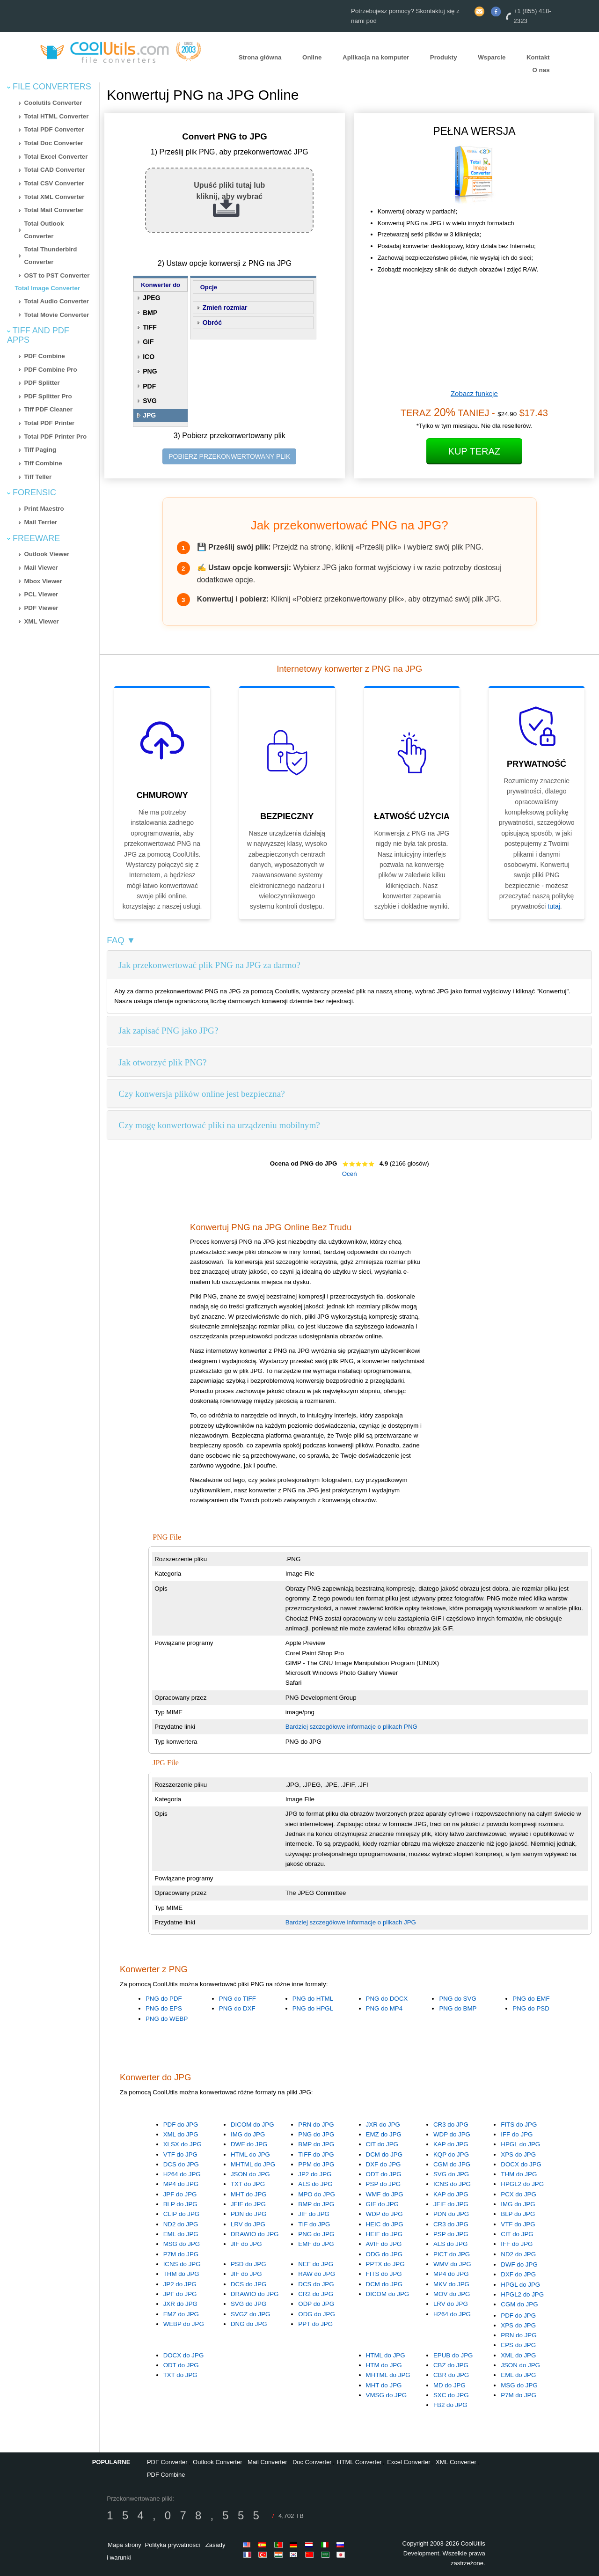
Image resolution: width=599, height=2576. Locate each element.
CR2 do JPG (315, 2293)
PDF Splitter (41, 382)
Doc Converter (312, 2462)
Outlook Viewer (46, 554)
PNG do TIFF (237, 1998)
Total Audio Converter (56, 301)
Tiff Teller (37, 476)
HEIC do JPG (384, 2224)
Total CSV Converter (54, 183)
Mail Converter (267, 2462)
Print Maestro (44, 508)
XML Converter (456, 2462)
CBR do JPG (451, 2374)
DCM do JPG (384, 2154)
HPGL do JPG (520, 2144)
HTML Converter (359, 2462)
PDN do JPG (248, 2213)
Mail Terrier (40, 522)
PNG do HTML (312, 1998)
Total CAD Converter (54, 169)
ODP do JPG (316, 2303)
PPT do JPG (315, 2323)
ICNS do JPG (452, 2183)
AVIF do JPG (384, 2243)
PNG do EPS (164, 2008)
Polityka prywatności (172, 2544)
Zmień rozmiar (225, 307)
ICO (148, 356)
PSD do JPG (248, 2264)
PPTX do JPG (385, 2264)
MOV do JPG (451, 2293)
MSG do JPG (181, 2243)
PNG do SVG (457, 1998)
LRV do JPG (248, 2224)
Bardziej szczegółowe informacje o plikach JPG (350, 1922)
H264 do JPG (182, 2174)
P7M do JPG (181, 2254)
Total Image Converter (47, 288)
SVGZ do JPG (250, 2314)
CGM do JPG (451, 2164)
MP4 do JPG (181, 2183)
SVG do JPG (451, 2174)
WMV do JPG (452, 2264)
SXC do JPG (451, 2395)
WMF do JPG (384, 2194)
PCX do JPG (518, 2194)
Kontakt (538, 57)
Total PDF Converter (54, 129)
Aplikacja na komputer (376, 57)
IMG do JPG (248, 2134)
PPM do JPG (316, 2164)
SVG (150, 400)
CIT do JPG (382, 2144)
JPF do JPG (180, 2194)
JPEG (151, 297)
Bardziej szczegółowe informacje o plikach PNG (351, 1726)
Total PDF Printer (49, 422)
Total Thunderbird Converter (50, 255)
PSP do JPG (383, 2183)
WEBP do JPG (183, 2323)
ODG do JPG (384, 2254)
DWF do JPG (249, 2144)
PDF (149, 386)
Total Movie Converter (56, 314)
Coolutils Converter (53, 102)
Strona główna (260, 57)
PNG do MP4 (384, 2008)
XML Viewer (41, 621)
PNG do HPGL (312, 2008)
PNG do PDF (164, 1998)
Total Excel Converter (56, 156)
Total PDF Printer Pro (55, 436)
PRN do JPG (316, 2124)
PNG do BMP (457, 2008)
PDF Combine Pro (50, 369)
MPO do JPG (316, 2194)
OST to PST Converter (56, 275)
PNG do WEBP (167, 2018)
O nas (541, 69)
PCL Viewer (41, 594)
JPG (149, 415)
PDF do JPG (180, 2124)
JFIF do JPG (248, 2204)
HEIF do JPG (384, 2234)
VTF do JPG (180, 2154)
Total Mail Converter (53, 209)
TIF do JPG (314, 2224)
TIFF (150, 327)
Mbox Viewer (43, 581)
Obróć (212, 322)
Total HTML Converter (56, 116)
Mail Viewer (41, 567)
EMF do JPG (316, 2243)
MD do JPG (449, 2385)
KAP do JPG (450, 2144)
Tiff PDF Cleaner (48, 409)
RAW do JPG (316, 2273)
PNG (150, 371)
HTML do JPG (250, 2154)
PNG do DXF (237, 2008)
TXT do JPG (248, 2183)
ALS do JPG (315, 2183)
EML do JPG (180, 2234)
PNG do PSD (530, 2008)
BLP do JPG (180, 2204)
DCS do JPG (181, 2164)
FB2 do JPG (450, 2404)
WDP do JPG (451, 2134)
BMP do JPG (316, 2144)
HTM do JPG (384, 2365)
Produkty (443, 57)
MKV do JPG (451, 2284)
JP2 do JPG (314, 2174)
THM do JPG (519, 2174)
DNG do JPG (249, 2323)
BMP (150, 312)
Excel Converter (408, 2462)
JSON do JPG (250, 2174)
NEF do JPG (315, 2264)
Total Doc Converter (53, 143)
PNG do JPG (316, 2134)
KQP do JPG (451, 2154)
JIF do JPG (246, 2243)
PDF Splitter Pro (48, 396)
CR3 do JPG (450, 2124)
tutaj (554, 906)
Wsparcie (491, 57)
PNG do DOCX (387, 1998)
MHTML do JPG (253, 2164)
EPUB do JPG (453, 2355)
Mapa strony (124, 2544)
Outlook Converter (217, 2462)
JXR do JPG (383, 2124)
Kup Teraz (474, 451)
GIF (148, 341)
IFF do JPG (517, 2134)
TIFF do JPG (316, 2154)
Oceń (349, 1173)
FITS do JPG (519, 2124)
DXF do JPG (383, 2164)
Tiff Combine (43, 463)
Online (311, 57)
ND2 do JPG (180, 2224)
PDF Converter (167, 2462)
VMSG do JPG (386, 2395)
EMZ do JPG (384, 2134)
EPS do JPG (518, 2344)
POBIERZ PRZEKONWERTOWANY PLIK (229, 456)
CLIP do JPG (181, 2213)
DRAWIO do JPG (254, 2234)
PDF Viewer (41, 607)
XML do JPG (180, 2134)
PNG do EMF (530, 1998)
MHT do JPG (249, 2194)
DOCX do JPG (521, 2164)
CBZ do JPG (450, 2365)
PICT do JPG (451, 2254)
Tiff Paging (40, 449)
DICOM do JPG (252, 2124)
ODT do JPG (384, 2174)
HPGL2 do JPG (522, 2183)
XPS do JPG (518, 2154)
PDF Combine (44, 356)
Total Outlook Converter (44, 230)
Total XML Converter (54, 196)
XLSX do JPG (182, 2144)
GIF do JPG (382, 2204)
